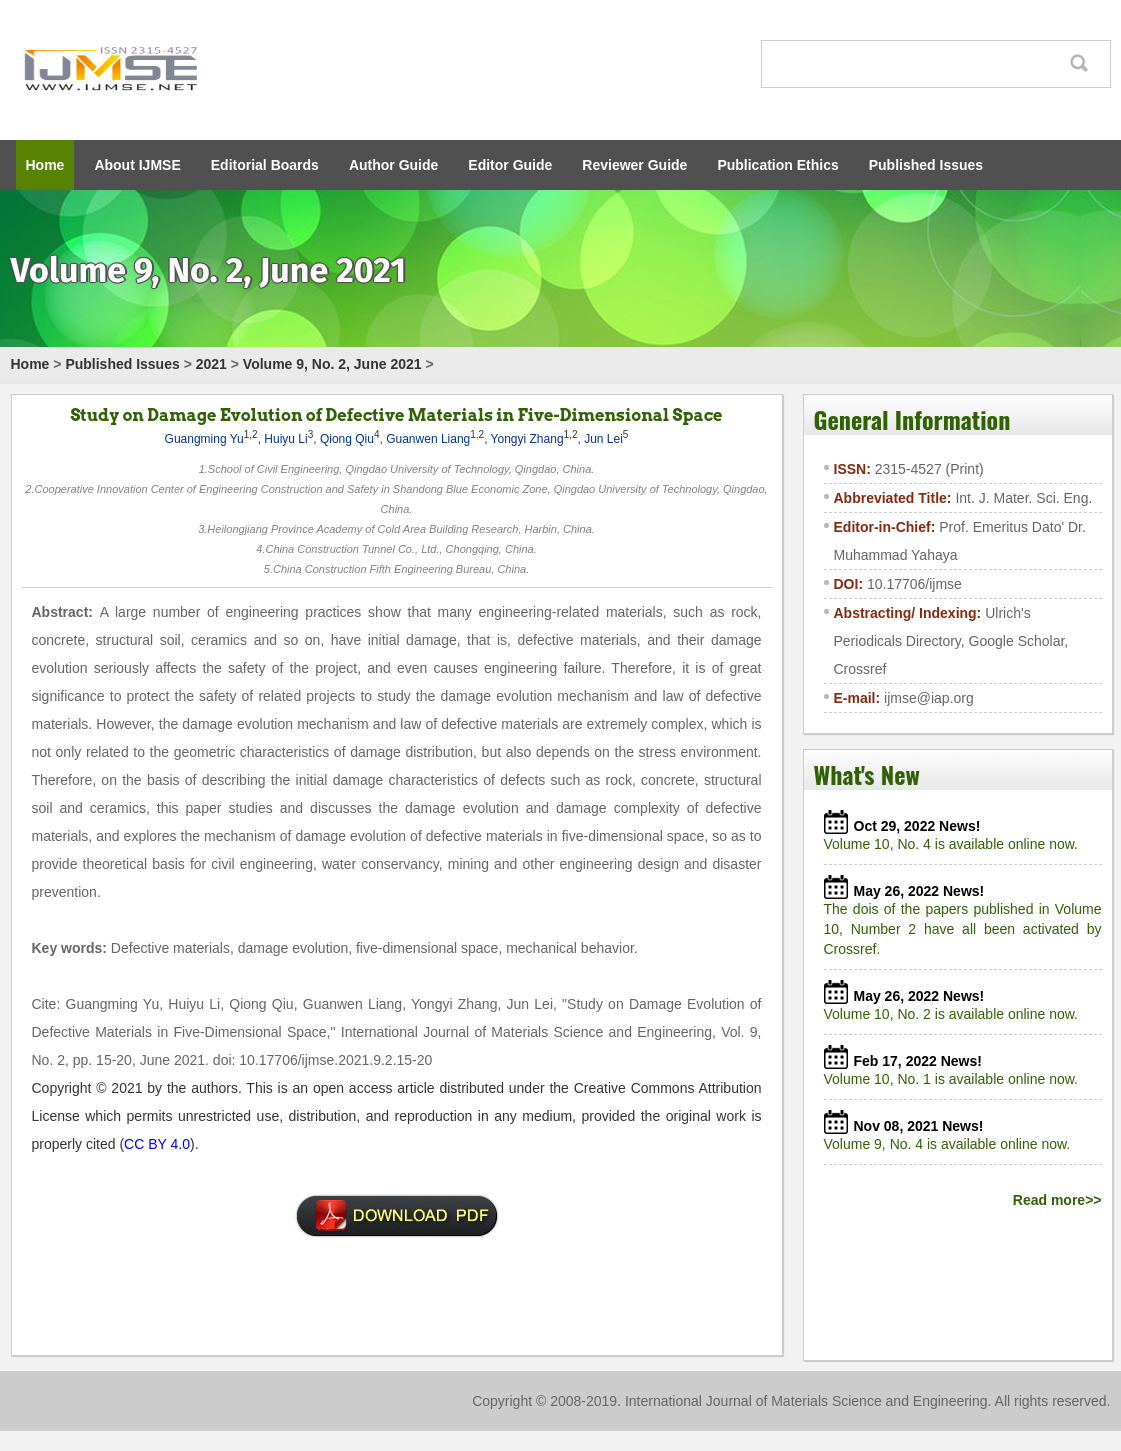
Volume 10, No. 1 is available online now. (955, 1079)
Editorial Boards (265, 165)
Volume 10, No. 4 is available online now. (955, 844)
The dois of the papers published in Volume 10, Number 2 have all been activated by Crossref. (963, 929)
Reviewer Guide (634, 165)
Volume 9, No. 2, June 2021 (332, 364)
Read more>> (1057, 1200)
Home (45, 165)
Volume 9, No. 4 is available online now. (951, 1144)
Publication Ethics (777, 165)
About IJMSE (137, 165)
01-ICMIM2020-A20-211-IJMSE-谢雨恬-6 (397, 1216)
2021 (211, 364)
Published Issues (926, 165)
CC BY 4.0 (157, 1144)
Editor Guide (510, 165)
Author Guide (393, 165)
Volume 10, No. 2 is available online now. (955, 1014)
